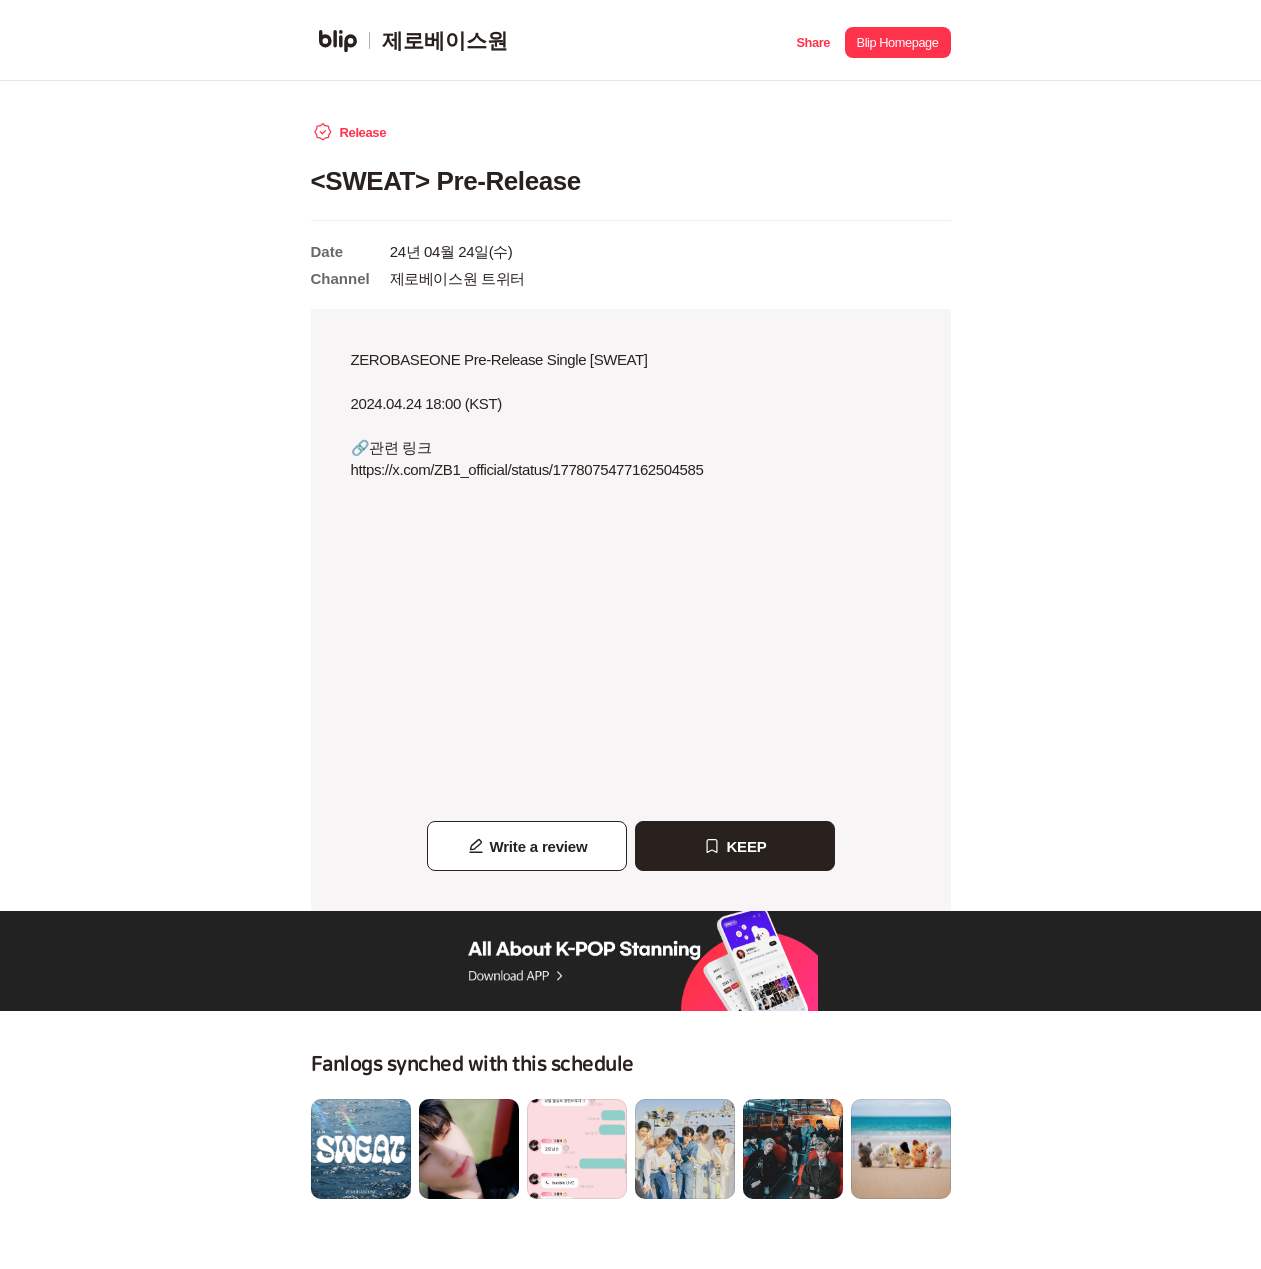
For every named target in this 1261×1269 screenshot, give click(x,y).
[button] (813, 40)
